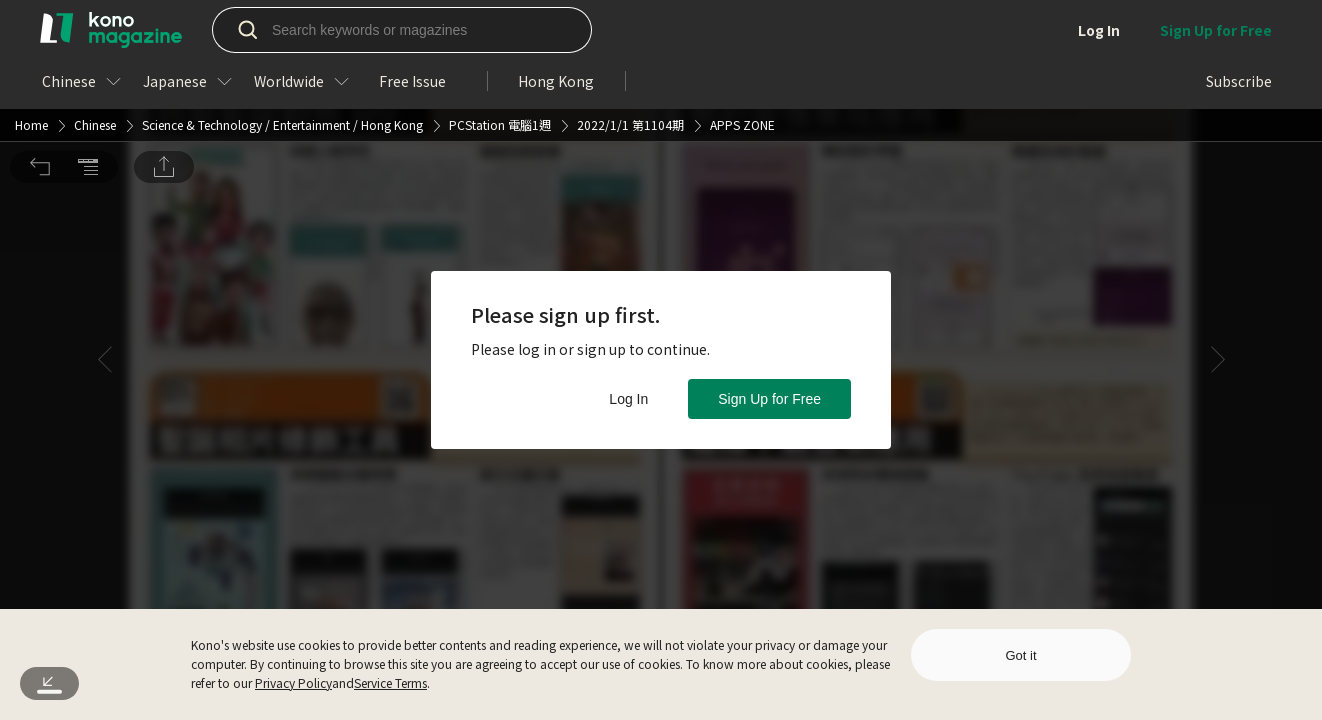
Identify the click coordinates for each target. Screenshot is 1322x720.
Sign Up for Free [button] (769, 399)
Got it (1020, 655)
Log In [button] (628, 399)
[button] (40, 28)
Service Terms (390, 682)
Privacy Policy (293, 682)
